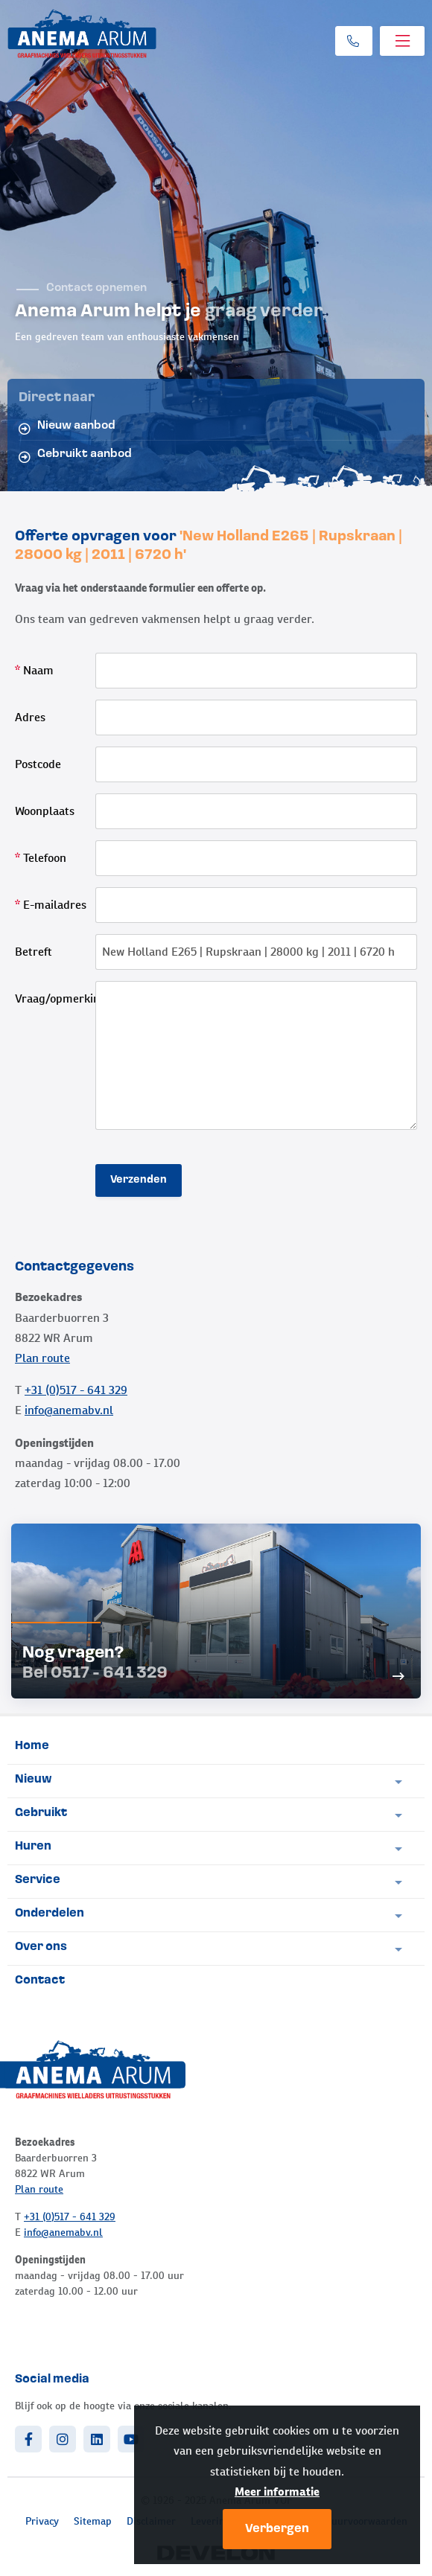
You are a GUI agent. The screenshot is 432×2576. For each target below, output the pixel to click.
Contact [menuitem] (40, 1981)
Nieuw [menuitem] (33, 1780)
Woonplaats (44, 811)
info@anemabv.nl (69, 1410)
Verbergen (277, 2529)
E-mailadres (50, 905)
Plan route (42, 1358)
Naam (34, 670)
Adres (30, 717)
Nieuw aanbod (67, 427)
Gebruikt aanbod (75, 455)
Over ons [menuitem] (41, 1947)
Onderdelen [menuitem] (49, 1914)
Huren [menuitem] (33, 1847)
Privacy (42, 2521)
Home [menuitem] (32, 1746)
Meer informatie (277, 2491)
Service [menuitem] (37, 1880)
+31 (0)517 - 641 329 (76, 1390)
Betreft (33, 951)
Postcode (38, 764)
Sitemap (93, 2521)
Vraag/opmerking (55, 998)
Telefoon (40, 858)
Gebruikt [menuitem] (41, 1813)
